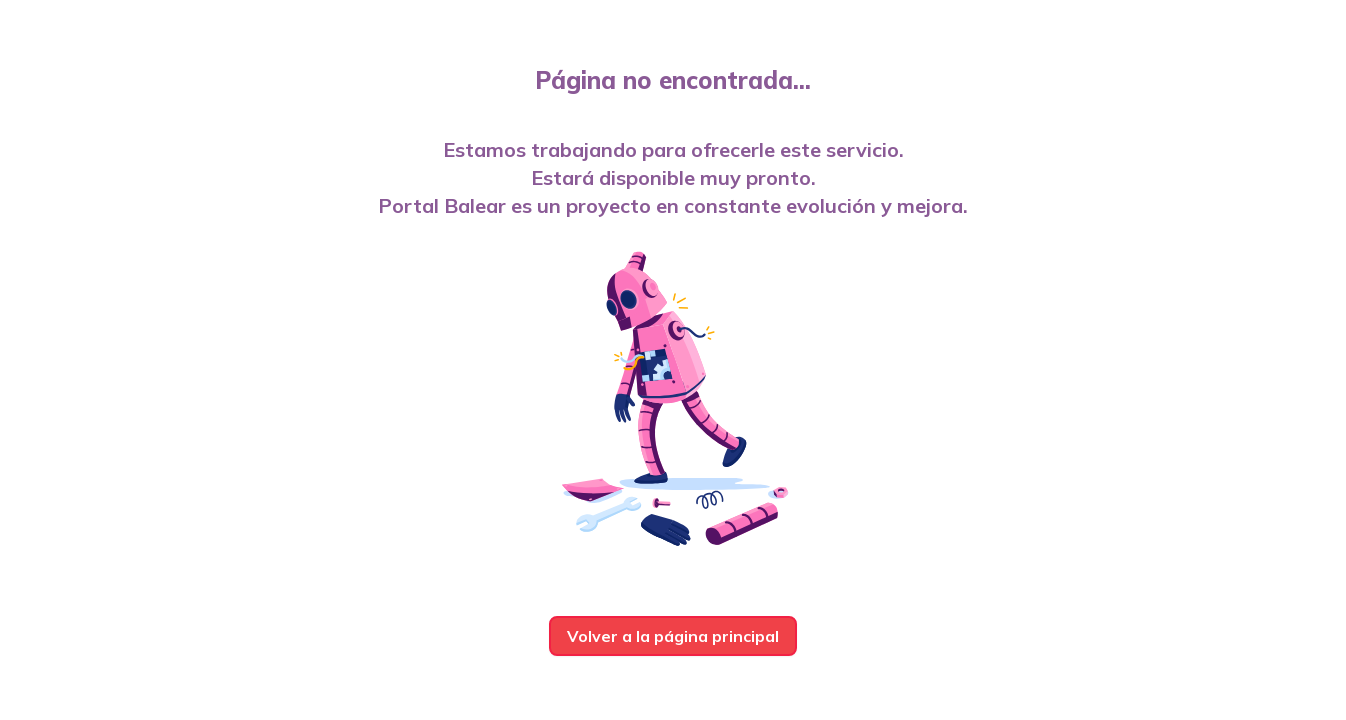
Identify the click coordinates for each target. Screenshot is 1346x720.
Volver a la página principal (673, 636)
